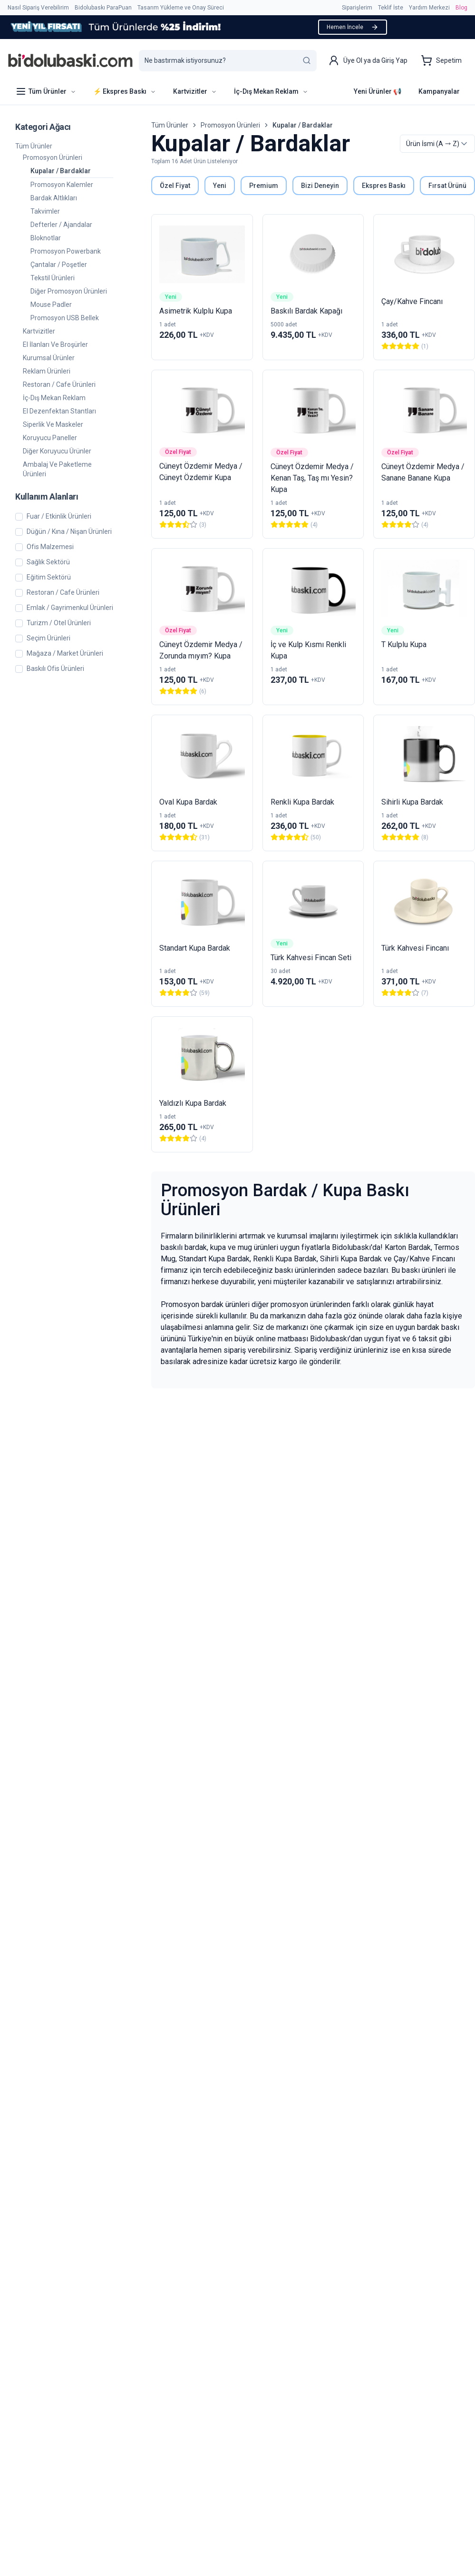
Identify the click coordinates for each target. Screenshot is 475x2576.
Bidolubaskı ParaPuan (103, 7)
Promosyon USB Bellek (64, 318)
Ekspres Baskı (384, 185)
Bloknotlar (45, 238)
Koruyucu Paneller (50, 438)
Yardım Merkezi (429, 7)
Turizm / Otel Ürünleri (59, 623)
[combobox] (437, 144)
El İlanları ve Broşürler (55, 344)
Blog (461, 7)
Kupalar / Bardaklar (60, 171)
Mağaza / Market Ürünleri (65, 653)
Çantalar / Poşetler (58, 264)
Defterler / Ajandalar (61, 224)
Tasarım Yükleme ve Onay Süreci (180, 7)
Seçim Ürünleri (48, 638)
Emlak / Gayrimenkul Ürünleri (70, 607)
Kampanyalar (439, 91)
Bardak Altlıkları (53, 198)
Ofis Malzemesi (50, 547)
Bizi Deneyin (320, 185)
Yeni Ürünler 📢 (377, 91)
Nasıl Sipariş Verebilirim (38, 7)
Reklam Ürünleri (46, 371)
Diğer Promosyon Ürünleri (68, 291)
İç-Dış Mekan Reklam (54, 398)
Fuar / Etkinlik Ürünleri (59, 516)
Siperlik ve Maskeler (53, 424)
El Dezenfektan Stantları (59, 411)
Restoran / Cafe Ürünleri (59, 384)
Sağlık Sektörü (48, 562)
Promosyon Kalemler (61, 184)
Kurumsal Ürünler (49, 358)
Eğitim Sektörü (49, 577)
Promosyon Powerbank (65, 251)
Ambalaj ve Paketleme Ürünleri (57, 469)
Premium (263, 185)
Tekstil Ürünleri (52, 278)
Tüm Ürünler (33, 146)
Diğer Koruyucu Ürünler (57, 451)
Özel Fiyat (175, 185)
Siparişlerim (357, 7)
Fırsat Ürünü (447, 185)
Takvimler (45, 211)
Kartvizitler (39, 331)
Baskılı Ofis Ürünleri (55, 668)
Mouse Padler (51, 304)
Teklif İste (390, 7)
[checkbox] (19, 517)
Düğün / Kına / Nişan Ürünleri (69, 531)
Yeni (219, 185)
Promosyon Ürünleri (52, 157)
